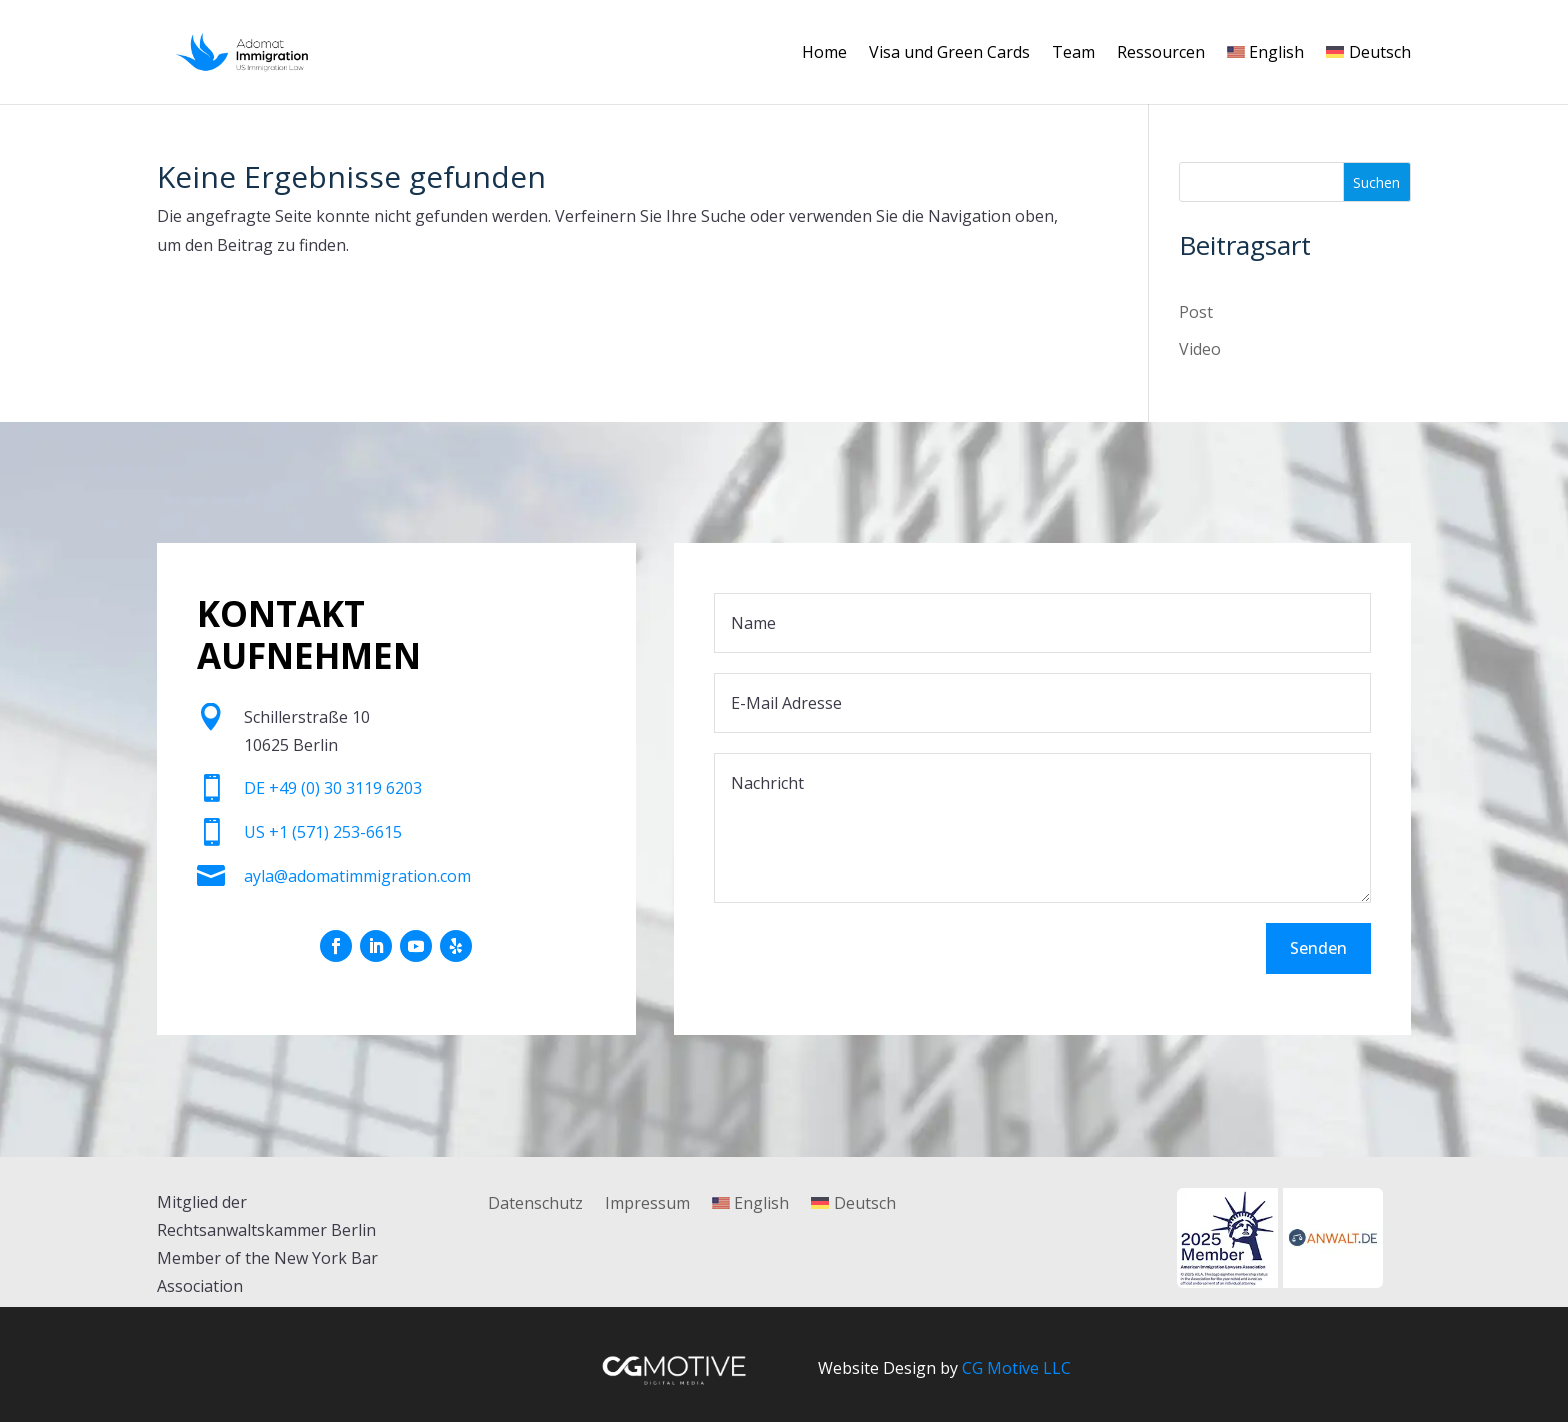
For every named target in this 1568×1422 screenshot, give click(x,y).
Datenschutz (535, 1205)
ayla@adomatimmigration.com (357, 876)
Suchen (1376, 182)
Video (1200, 349)
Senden (1318, 948)
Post (1196, 312)
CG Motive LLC (1016, 1368)
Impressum (647, 1205)
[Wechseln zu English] (1266, 74)
